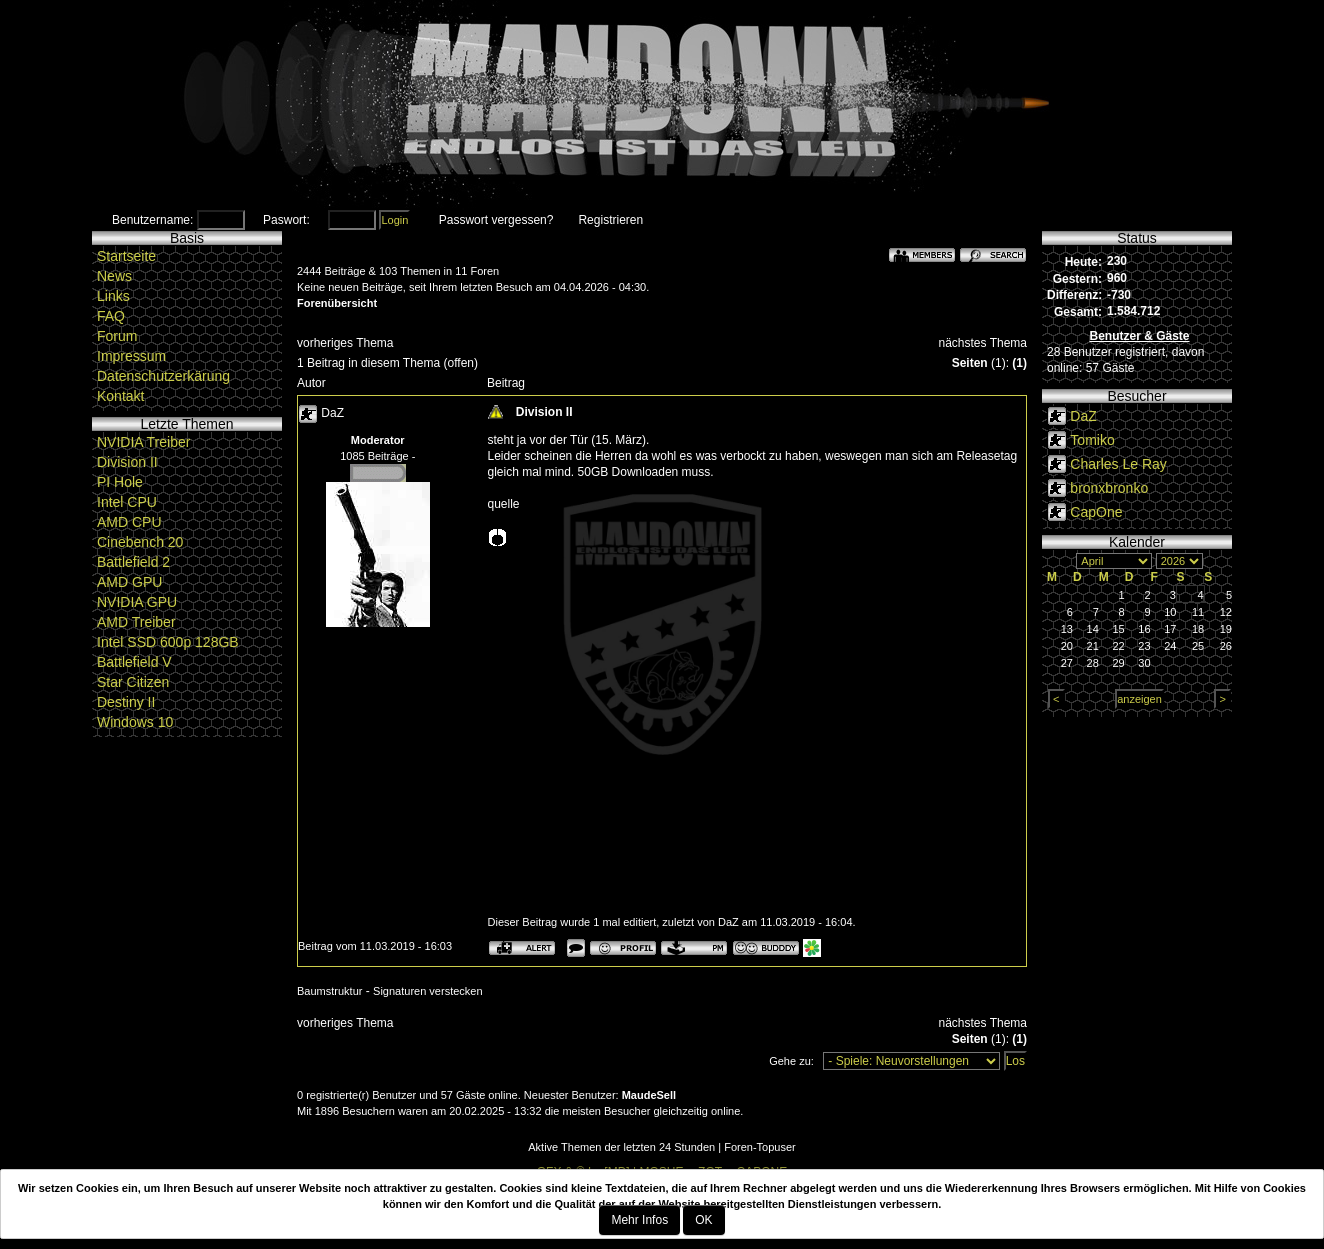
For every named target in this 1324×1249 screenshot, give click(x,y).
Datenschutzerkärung (163, 376)
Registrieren (610, 220)
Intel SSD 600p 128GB (168, 642)
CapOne (1096, 512)
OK (703, 1220)
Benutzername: (152, 220)
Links (113, 296)
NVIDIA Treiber (143, 442)
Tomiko (1092, 440)
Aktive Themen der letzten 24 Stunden (621, 1147)
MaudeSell (649, 1095)
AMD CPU (129, 522)
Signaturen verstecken (427, 991)
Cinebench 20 (140, 542)
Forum (117, 336)
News (114, 276)
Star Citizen (133, 682)
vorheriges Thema (345, 343)
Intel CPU (127, 502)
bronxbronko (1109, 488)
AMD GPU (129, 582)
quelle (504, 504)
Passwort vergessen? (496, 220)
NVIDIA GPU (137, 602)
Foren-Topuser (760, 1147)
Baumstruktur (329, 991)
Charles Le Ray (1118, 464)
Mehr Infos (639, 1220)
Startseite (126, 256)
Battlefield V (134, 662)
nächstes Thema (983, 343)
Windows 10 (135, 722)
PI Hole (120, 482)
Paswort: (286, 220)
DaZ (332, 413)
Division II (127, 462)
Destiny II (126, 702)
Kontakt (120, 396)
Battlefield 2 (133, 562)
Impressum (131, 356)
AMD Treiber (136, 622)
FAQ (111, 316)
